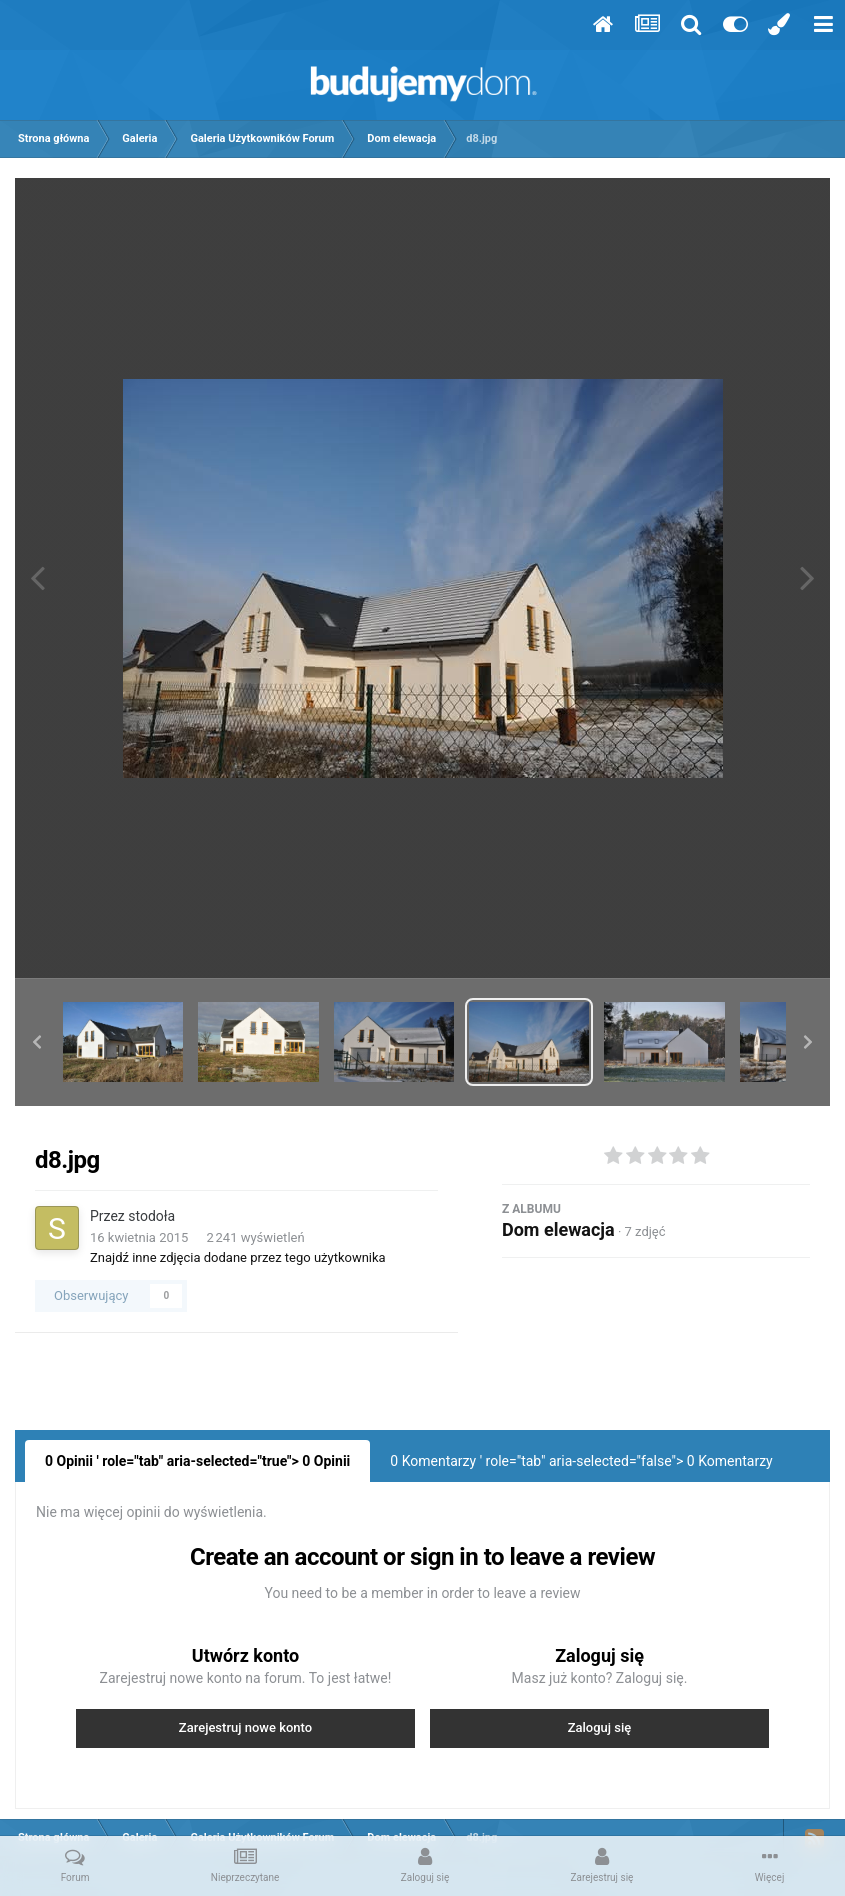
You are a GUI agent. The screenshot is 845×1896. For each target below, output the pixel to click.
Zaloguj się (600, 1727)
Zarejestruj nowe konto (245, 1727)
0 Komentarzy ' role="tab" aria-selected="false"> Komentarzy (581, 1461)
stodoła (151, 1216)
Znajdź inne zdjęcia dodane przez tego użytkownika (238, 1257)
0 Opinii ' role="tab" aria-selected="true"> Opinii (197, 1461)
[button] (37, 1042)
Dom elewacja (558, 1229)
